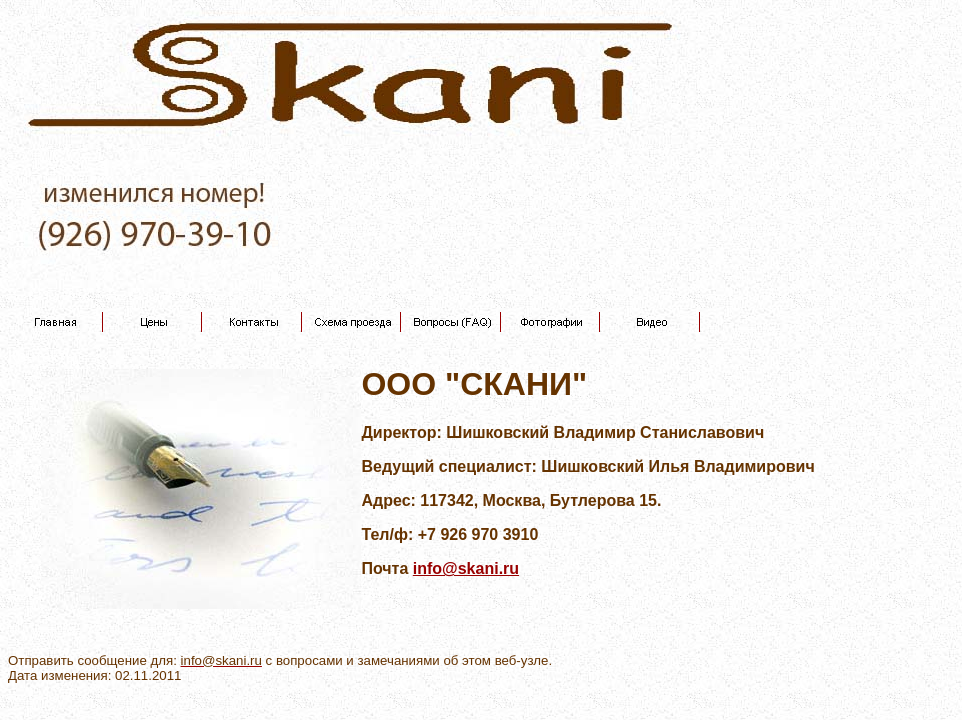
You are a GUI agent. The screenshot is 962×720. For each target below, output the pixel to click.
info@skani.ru (466, 568)
